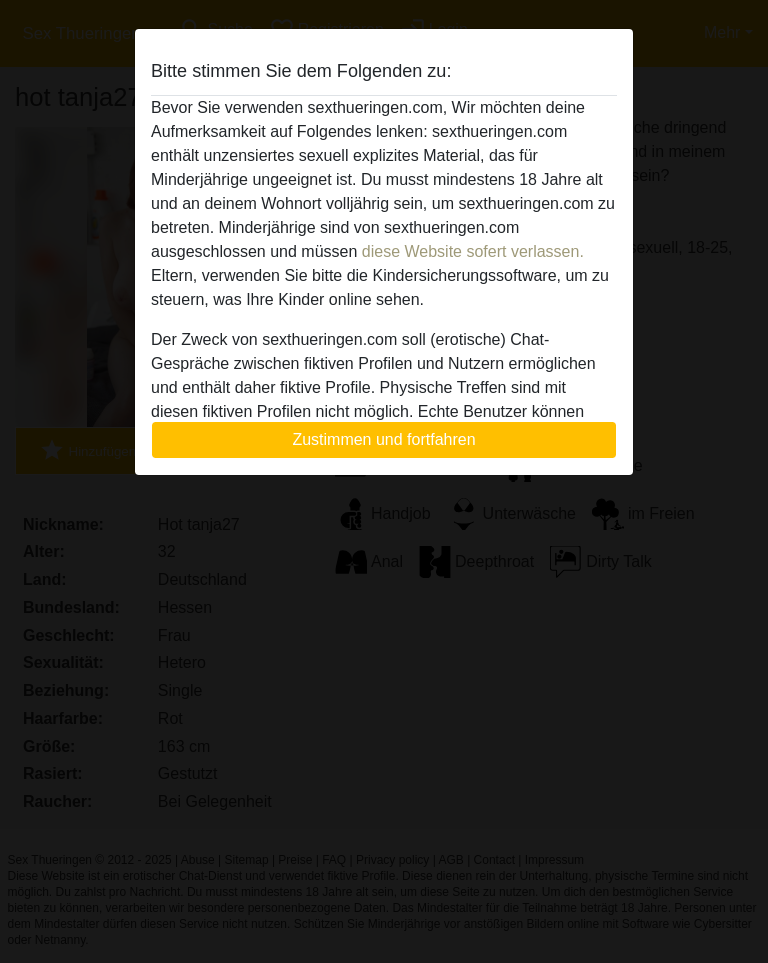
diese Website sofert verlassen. (473, 251)
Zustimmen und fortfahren (383, 439)
